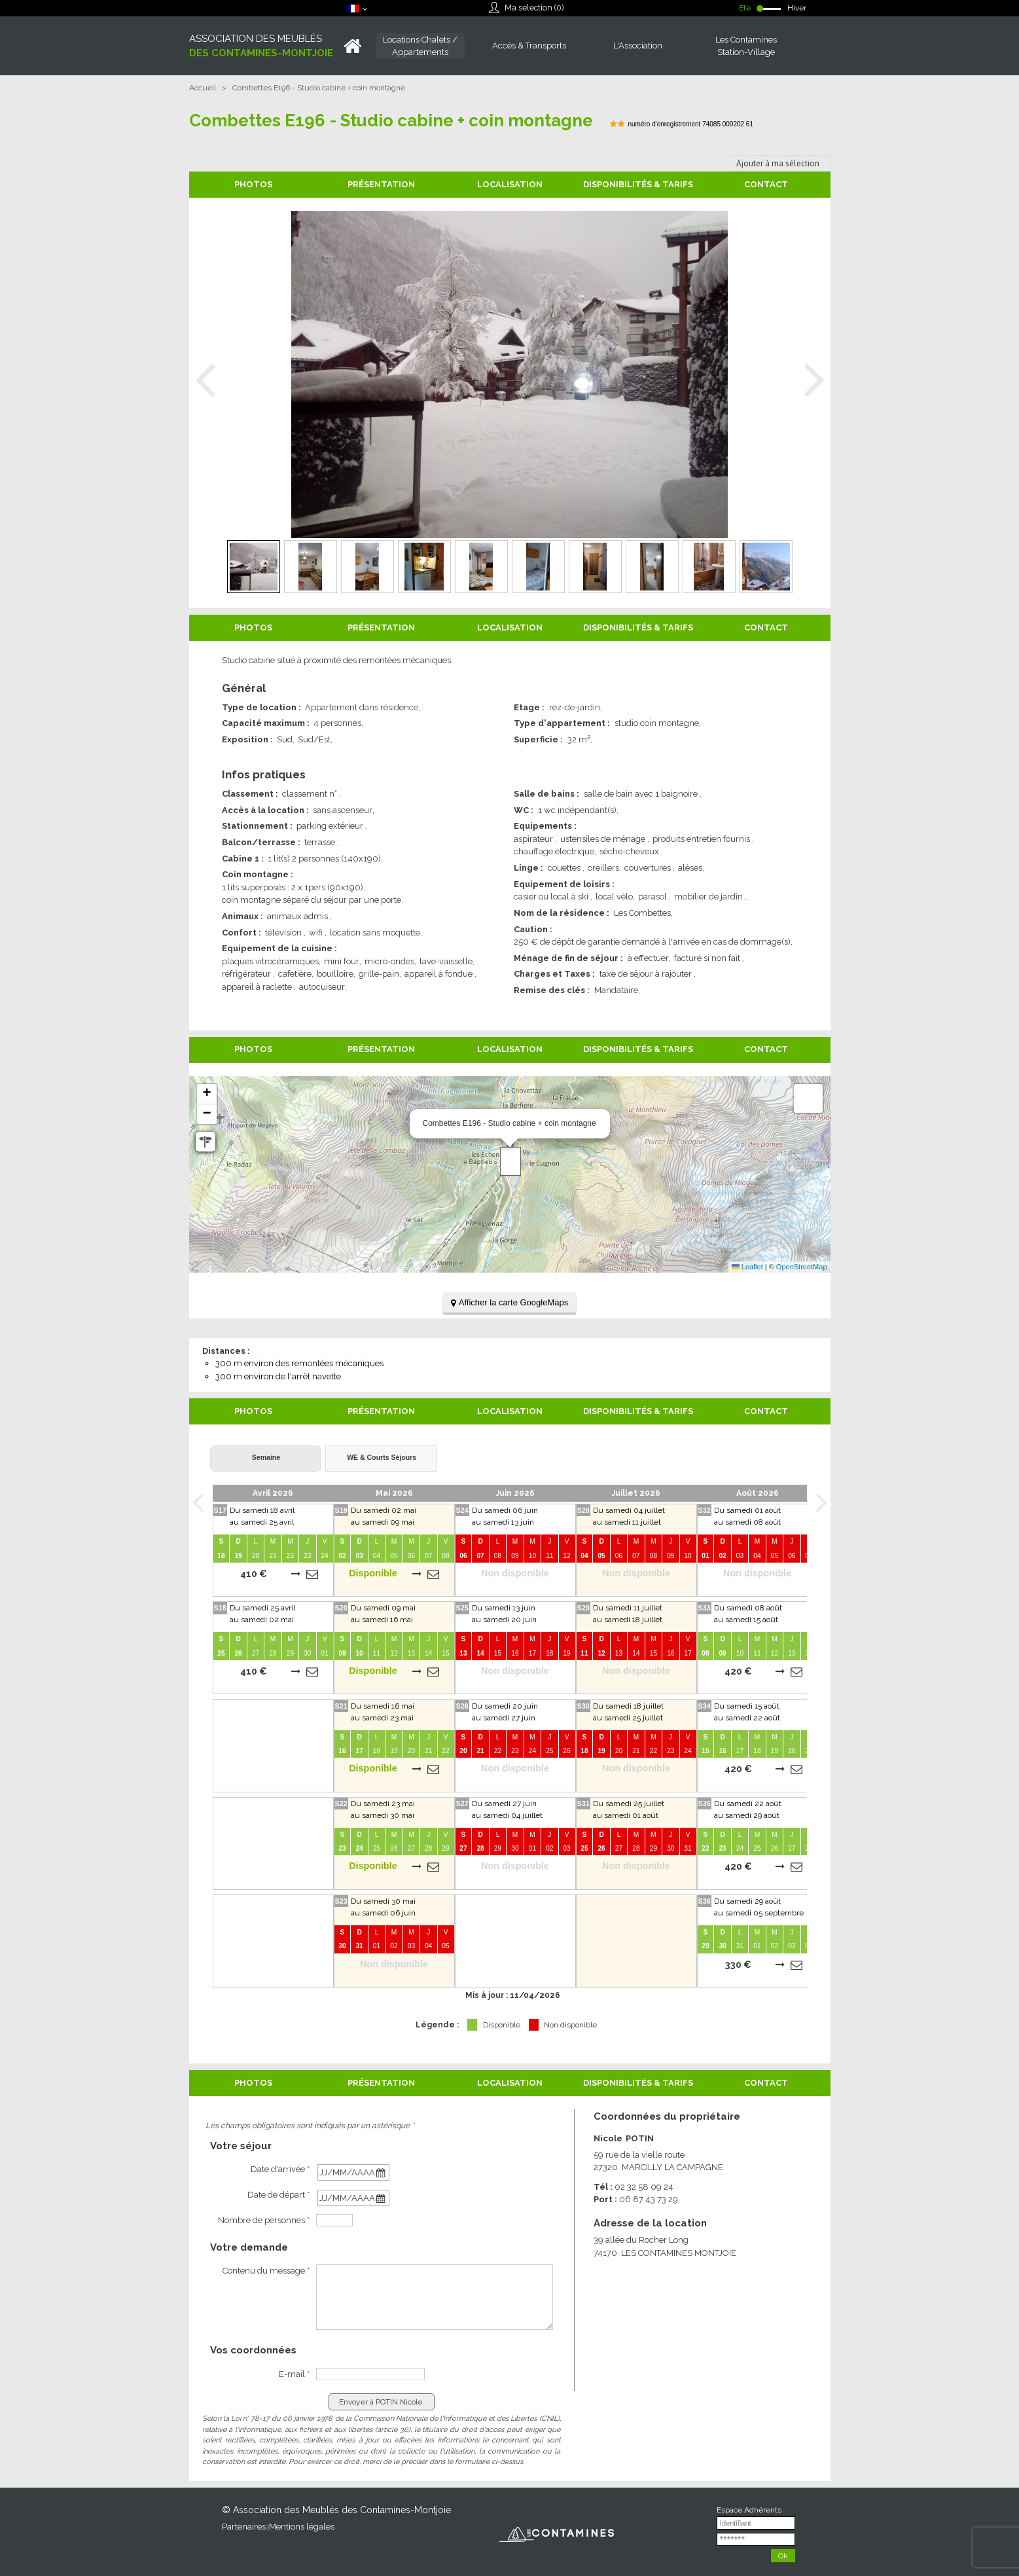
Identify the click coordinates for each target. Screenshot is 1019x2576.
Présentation (381, 184)
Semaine (266, 1457)
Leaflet (747, 1267)
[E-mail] (370, 2374)
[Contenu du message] (434, 2297)
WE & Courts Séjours (381, 1457)
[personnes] (334, 2220)
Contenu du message (266, 2271)
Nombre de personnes (264, 2220)
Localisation (510, 184)
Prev (205, 380)
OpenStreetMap (801, 1267)
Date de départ (278, 2195)
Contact (766, 184)
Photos (253, 184)
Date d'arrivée (280, 2169)
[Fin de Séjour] (353, 2198)
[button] (510, 1161)
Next (814, 380)
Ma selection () (534, 7)
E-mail (294, 2374)
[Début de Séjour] (353, 2172)
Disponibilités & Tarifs (638, 184)
